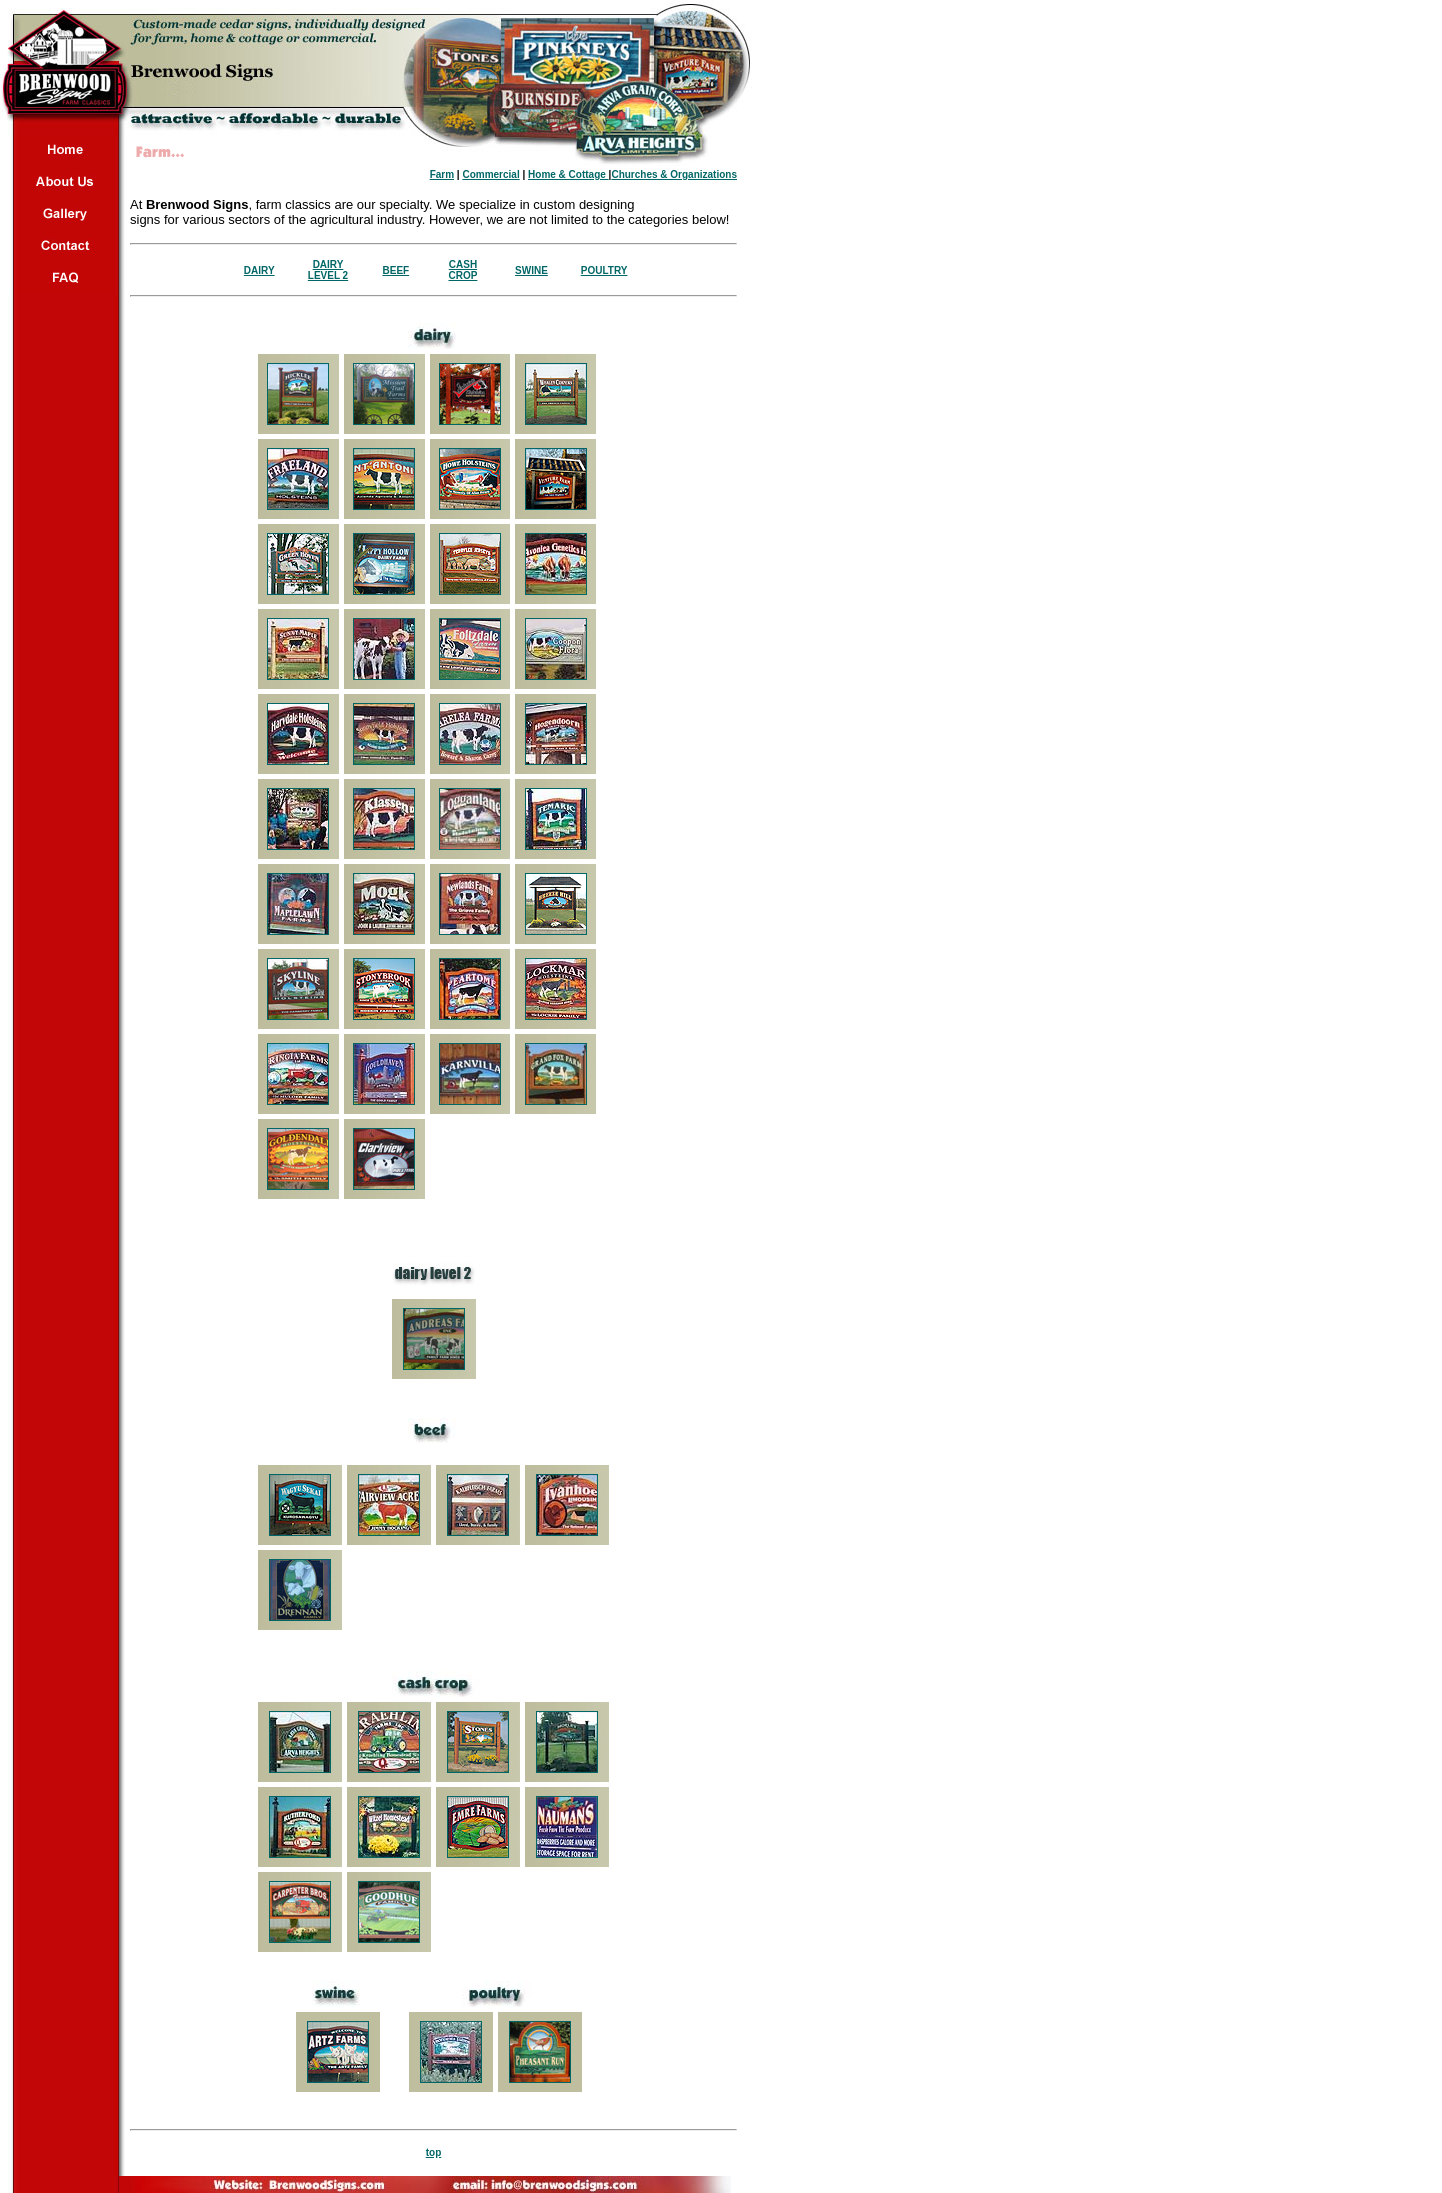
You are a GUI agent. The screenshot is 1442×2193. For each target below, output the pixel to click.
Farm (442, 174)
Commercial (490, 174)
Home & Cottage (568, 174)
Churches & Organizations (674, 174)
